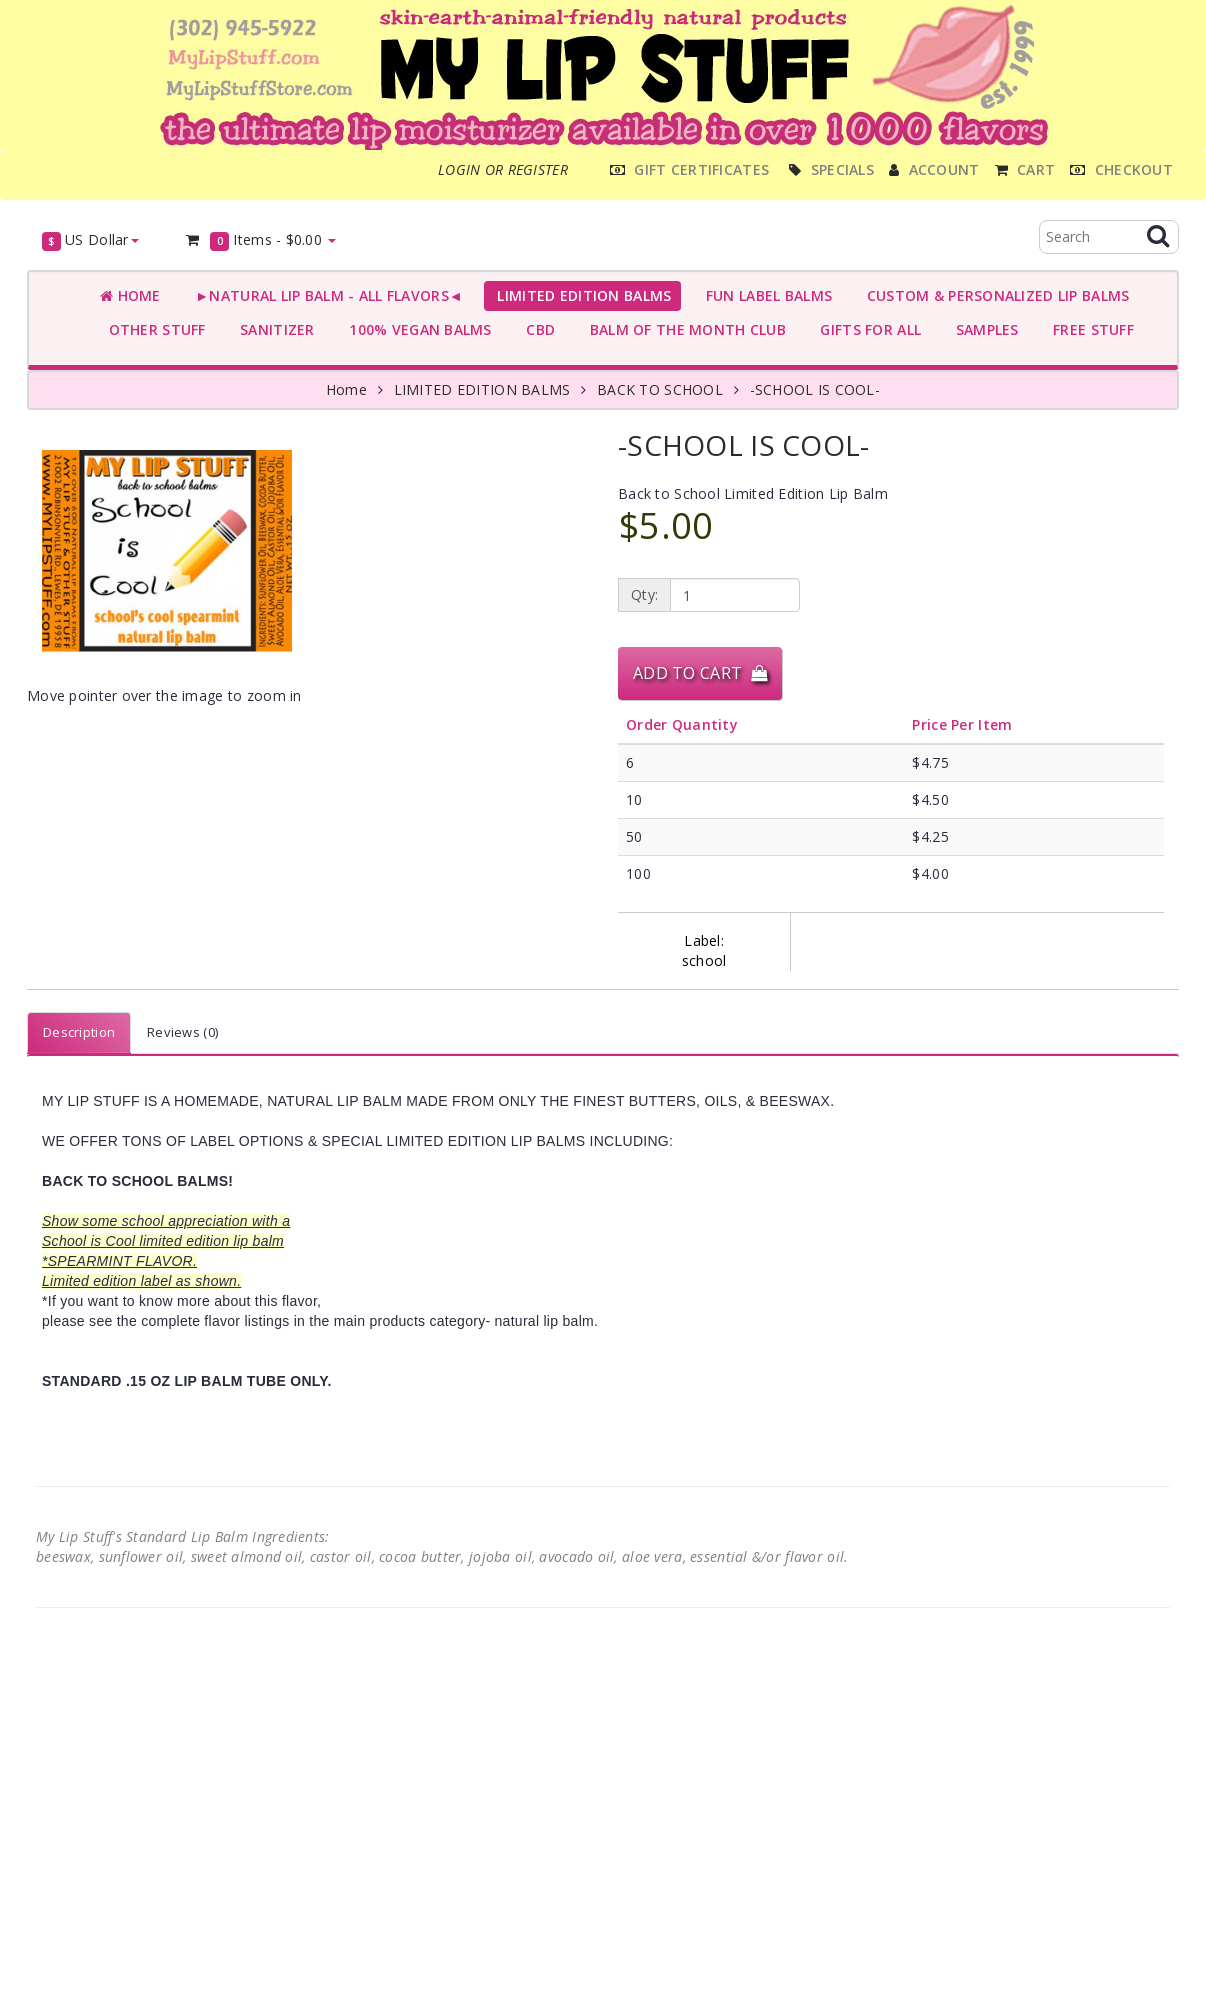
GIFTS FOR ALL (866, 329)
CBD (536, 329)
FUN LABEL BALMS (764, 295)
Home (130, 295)
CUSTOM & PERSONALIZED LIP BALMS (993, 295)
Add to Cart (700, 673)
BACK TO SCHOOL (660, 389)
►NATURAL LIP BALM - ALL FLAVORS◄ (325, 295)
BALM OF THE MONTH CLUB (683, 329)
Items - (260, 240)
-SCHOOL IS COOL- (815, 389)
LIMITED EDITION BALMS (580, 295)
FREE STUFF (1089, 329)
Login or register (503, 169)
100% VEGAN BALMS (416, 329)
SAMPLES (983, 329)
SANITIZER (273, 329)
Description (79, 1032)
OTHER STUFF (153, 329)
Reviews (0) (182, 1032)
